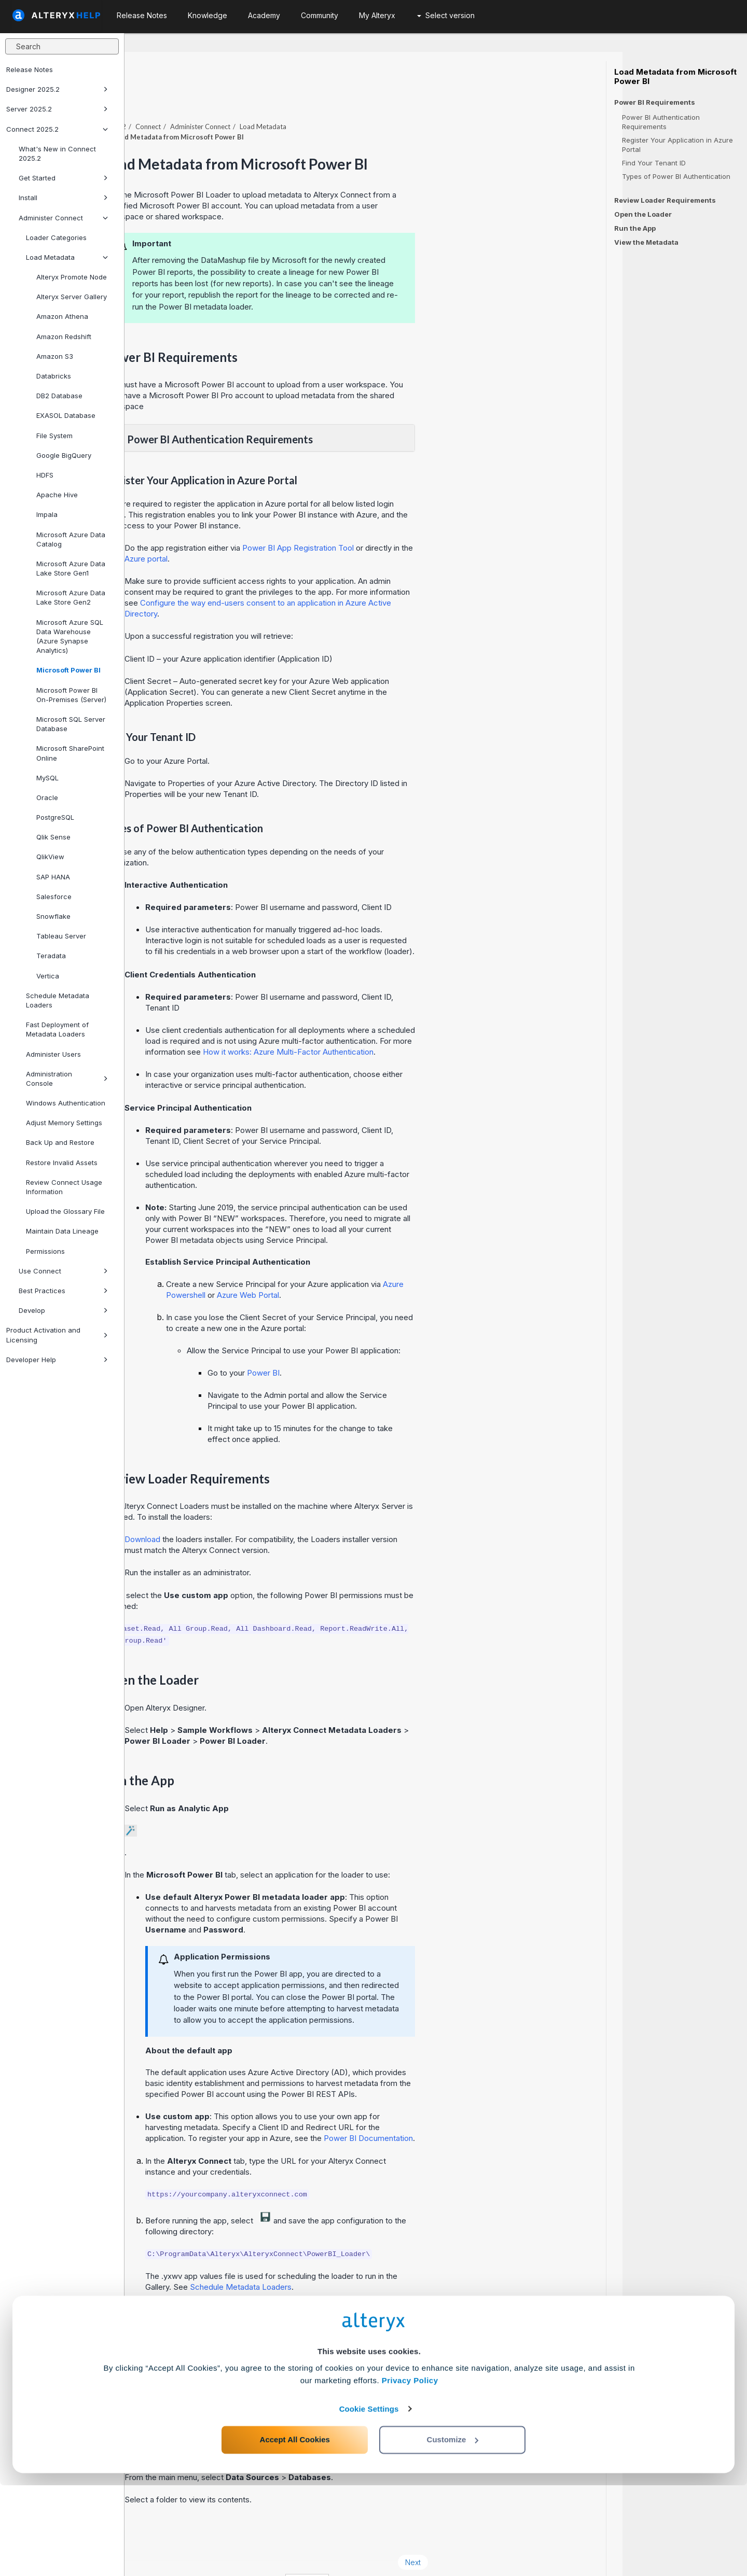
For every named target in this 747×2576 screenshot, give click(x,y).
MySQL (47, 778)
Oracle (47, 797)
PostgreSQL (55, 817)
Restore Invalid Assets (62, 1162)
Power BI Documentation (492, 2110)
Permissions (45, 1251)
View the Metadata (646, 242)
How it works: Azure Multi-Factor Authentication (412, 1023)
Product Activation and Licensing (57, 1334)
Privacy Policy (410, 2471)
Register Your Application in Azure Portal (677, 144)
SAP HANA (53, 877)
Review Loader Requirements (665, 200)
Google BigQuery (63, 455)
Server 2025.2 (57, 109)
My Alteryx (377, 15)
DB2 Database (59, 395)
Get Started (63, 178)
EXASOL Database (65, 415)
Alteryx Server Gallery (71, 296)
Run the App (635, 228)
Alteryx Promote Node (71, 277)
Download (267, 1511)
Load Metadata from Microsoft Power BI (675, 76)
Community (319, 15)
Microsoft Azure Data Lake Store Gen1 (70, 568)
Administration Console (67, 1078)
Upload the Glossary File (65, 1211)
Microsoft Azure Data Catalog (70, 539)
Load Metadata (67, 257)
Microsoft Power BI (68, 670)
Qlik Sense (53, 837)
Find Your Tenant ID (654, 163)
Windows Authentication (65, 1103)
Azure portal (270, 530)
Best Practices (63, 1290)
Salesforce (54, 896)
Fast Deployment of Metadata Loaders (57, 1029)
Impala (47, 514)
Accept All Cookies (295, 2530)
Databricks (53, 376)
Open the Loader (643, 214)
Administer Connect (63, 218)
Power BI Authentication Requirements (661, 122)
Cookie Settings (369, 2499)
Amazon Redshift (63, 336)
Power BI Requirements (654, 102)
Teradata (51, 955)
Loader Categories (56, 237)
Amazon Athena (62, 316)
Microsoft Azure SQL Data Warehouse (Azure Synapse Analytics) (69, 636)
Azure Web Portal (372, 1266)
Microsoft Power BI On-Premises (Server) (71, 695)
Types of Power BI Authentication (676, 176)
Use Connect (63, 1271)
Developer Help (57, 1359)
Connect (272, 98)
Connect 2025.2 (57, 129)
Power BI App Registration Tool (422, 519)
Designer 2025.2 (57, 89)
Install (63, 197)
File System (54, 435)
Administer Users (53, 1054)
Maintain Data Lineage (62, 1231)
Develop (63, 1310)
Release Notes (29, 69)
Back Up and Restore (60, 1142)
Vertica (47, 976)
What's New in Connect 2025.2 (57, 153)
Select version (446, 15)
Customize (453, 2530)
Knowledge (207, 15)
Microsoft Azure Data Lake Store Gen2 (70, 597)
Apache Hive (57, 495)
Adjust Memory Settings (64, 1122)
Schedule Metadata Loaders (57, 1000)
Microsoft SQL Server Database (70, 724)
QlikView (50, 856)
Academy (264, 15)
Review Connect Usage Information (64, 1187)
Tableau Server (61, 936)
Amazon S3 (54, 356)
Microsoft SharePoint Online (70, 753)
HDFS (44, 475)
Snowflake (53, 916)
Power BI (387, 1344)
